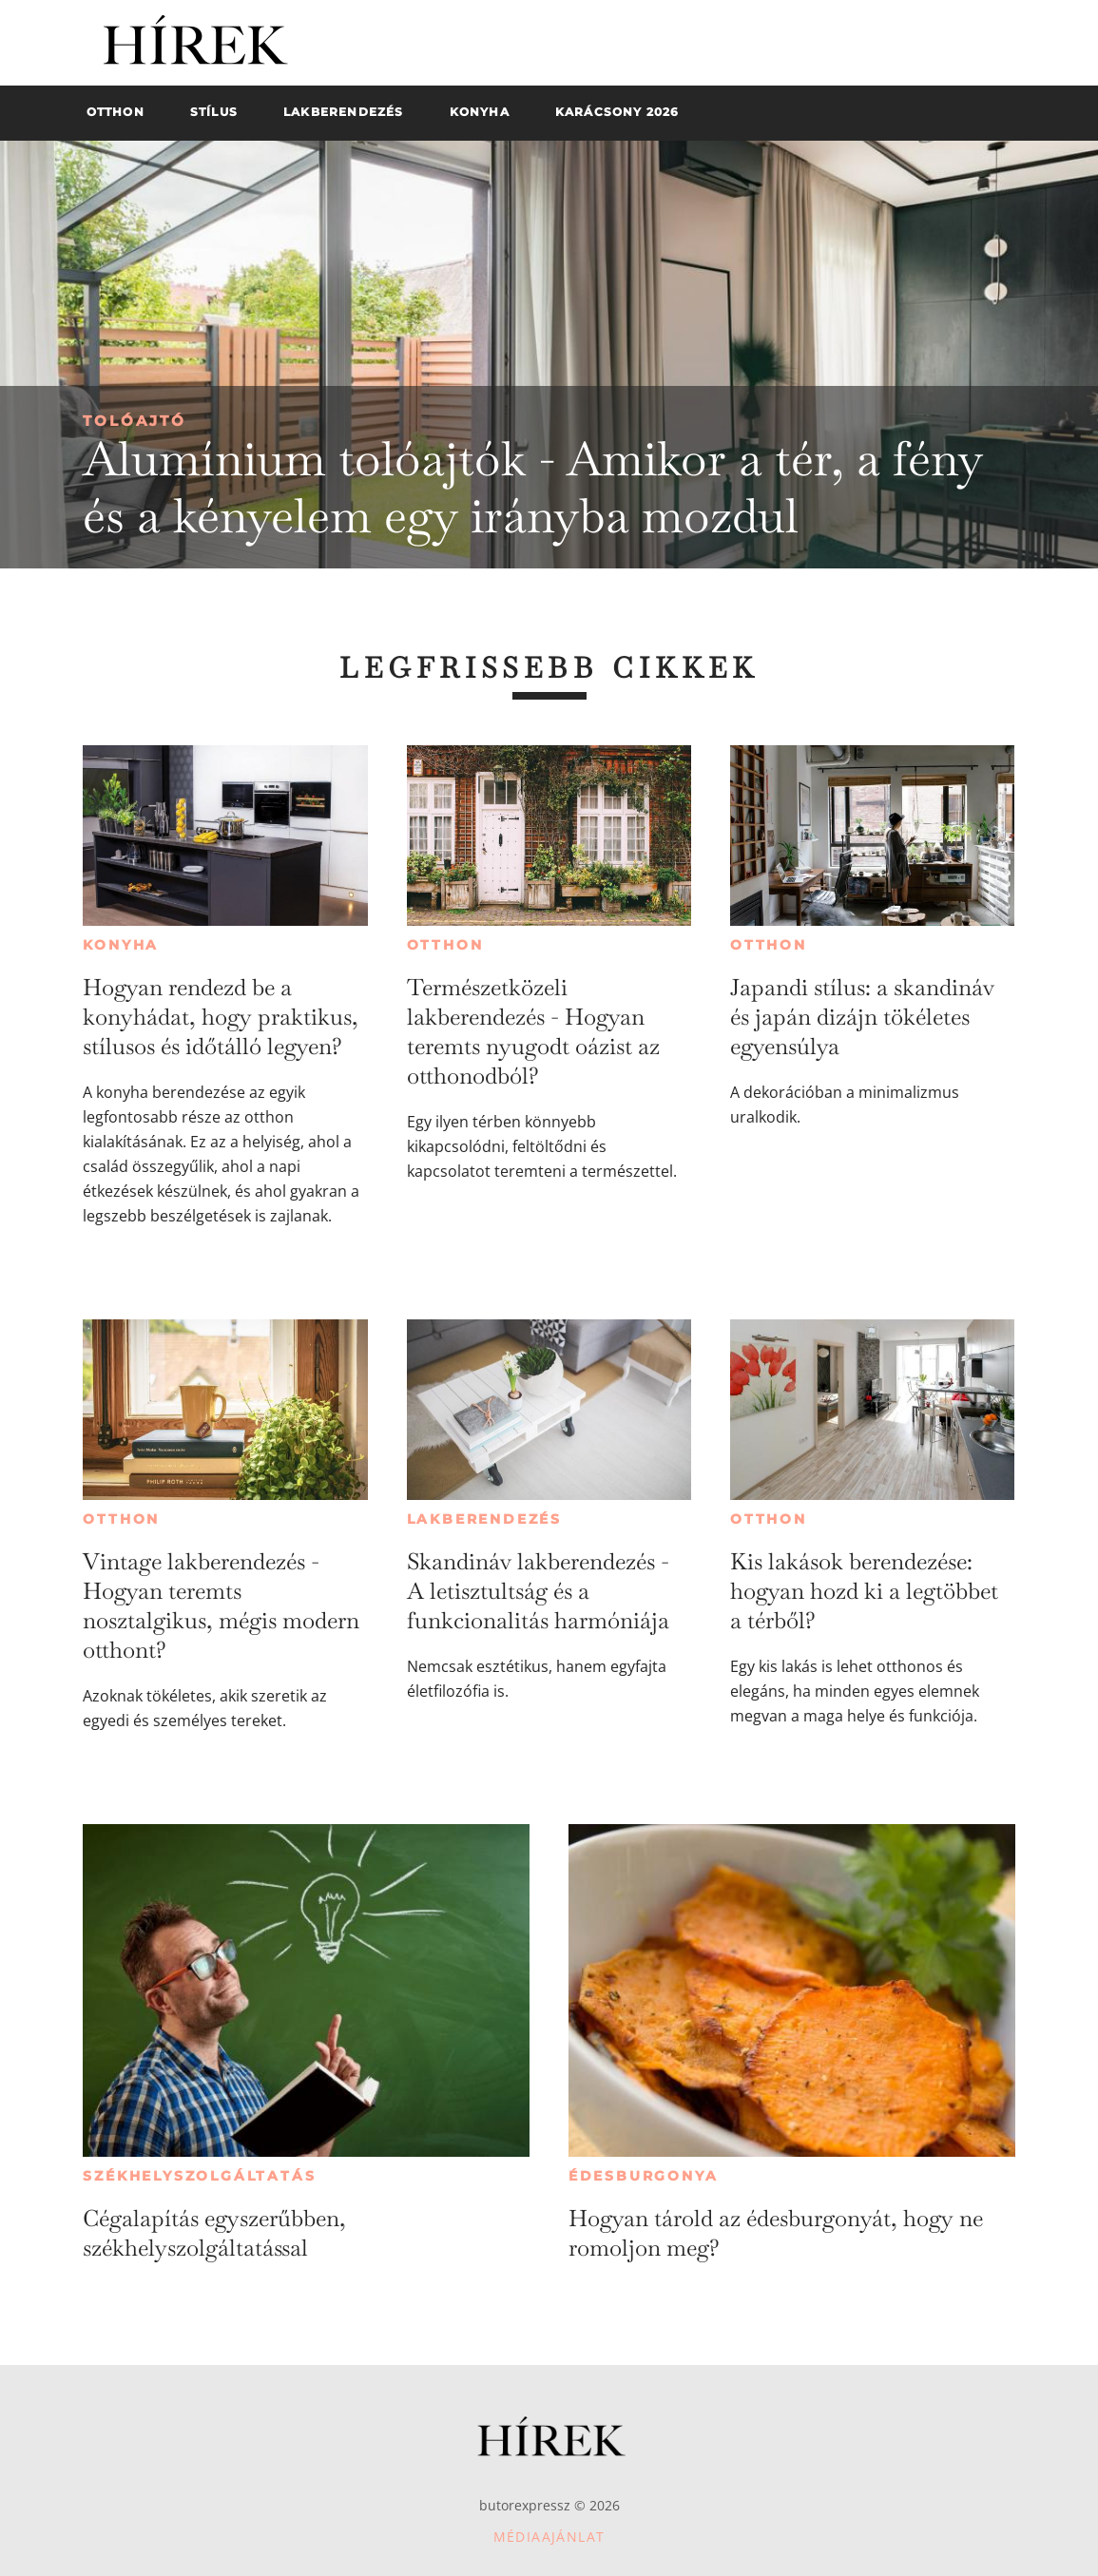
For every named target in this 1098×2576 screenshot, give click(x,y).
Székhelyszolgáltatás (199, 2175)
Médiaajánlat (549, 2537)
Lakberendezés (484, 1519)
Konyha (121, 944)
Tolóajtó (134, 421)
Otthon (445, 944)
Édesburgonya (643, 2175)
